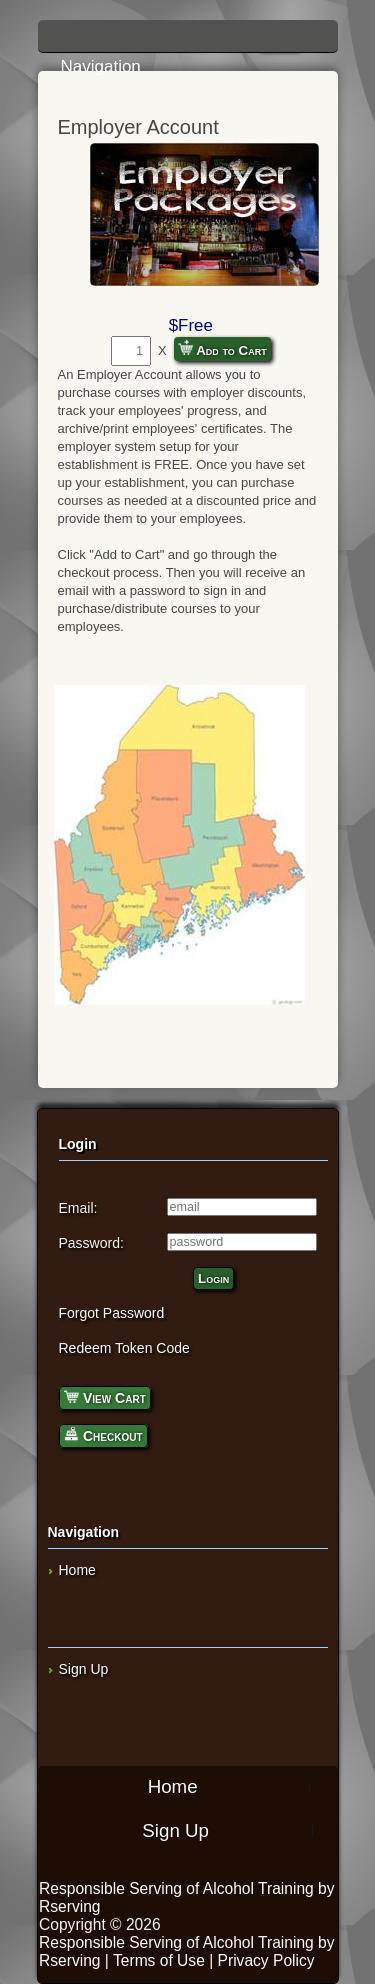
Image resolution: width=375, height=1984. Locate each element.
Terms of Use (159, 1960)
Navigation (193, 42)
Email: (78, 1208)
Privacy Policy (266, 1960)
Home (77, 1570)
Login (213, 1278)
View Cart (105, 1396)
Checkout (103, 1434)
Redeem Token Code (124, 1348)
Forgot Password (112, 1313)
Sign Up (84, 1669)
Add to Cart (222, 349)
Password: (91, 1243)
